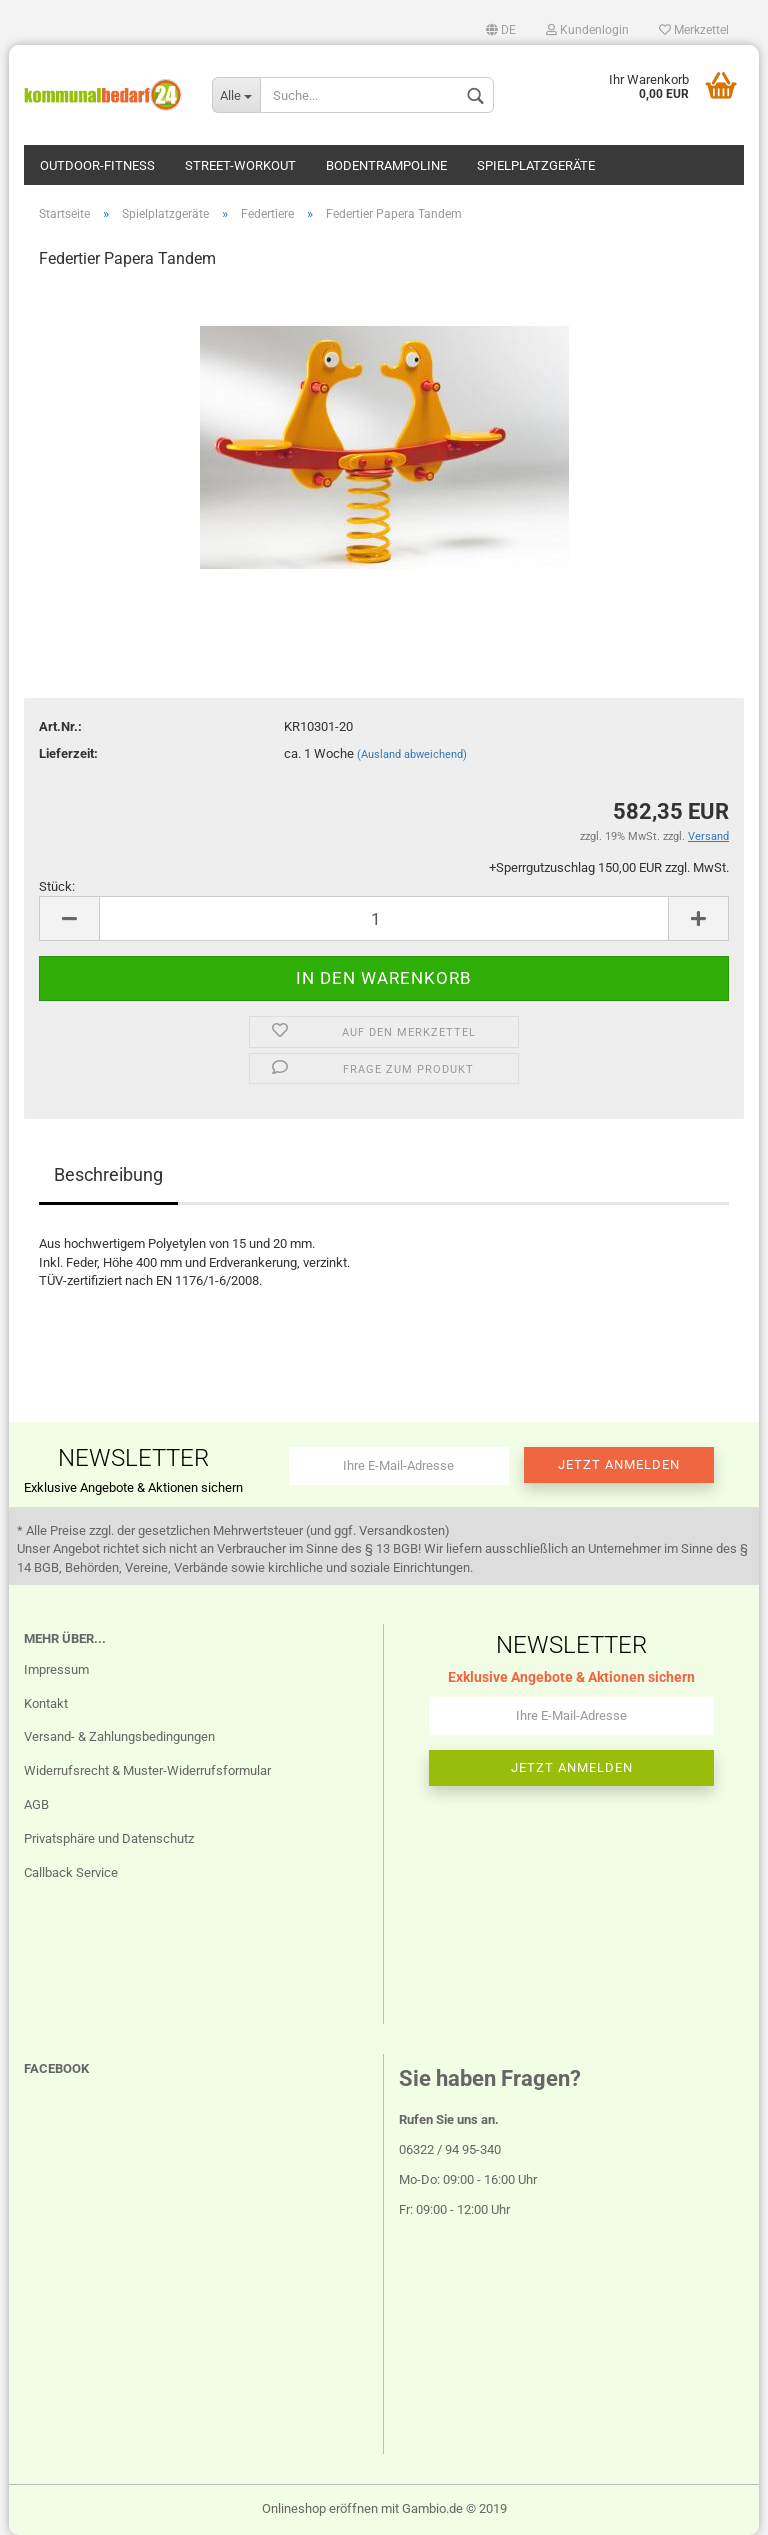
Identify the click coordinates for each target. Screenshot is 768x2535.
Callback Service (71, 1872)
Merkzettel (694, 30)
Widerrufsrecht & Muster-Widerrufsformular (147, 1770)
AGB (36, 1804)
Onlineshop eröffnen (320, 2508)
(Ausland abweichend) (412, 754)
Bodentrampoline (386, 165)
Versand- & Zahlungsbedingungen (119, 1736)
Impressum (56, 1669)
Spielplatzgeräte (536, 165)
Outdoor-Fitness (97, 165)
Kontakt (46, 1703)
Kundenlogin (587, 30)
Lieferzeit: (68, 753)
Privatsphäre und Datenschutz (109, 1838)
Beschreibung (108, 1174)
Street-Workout (240, 165)
